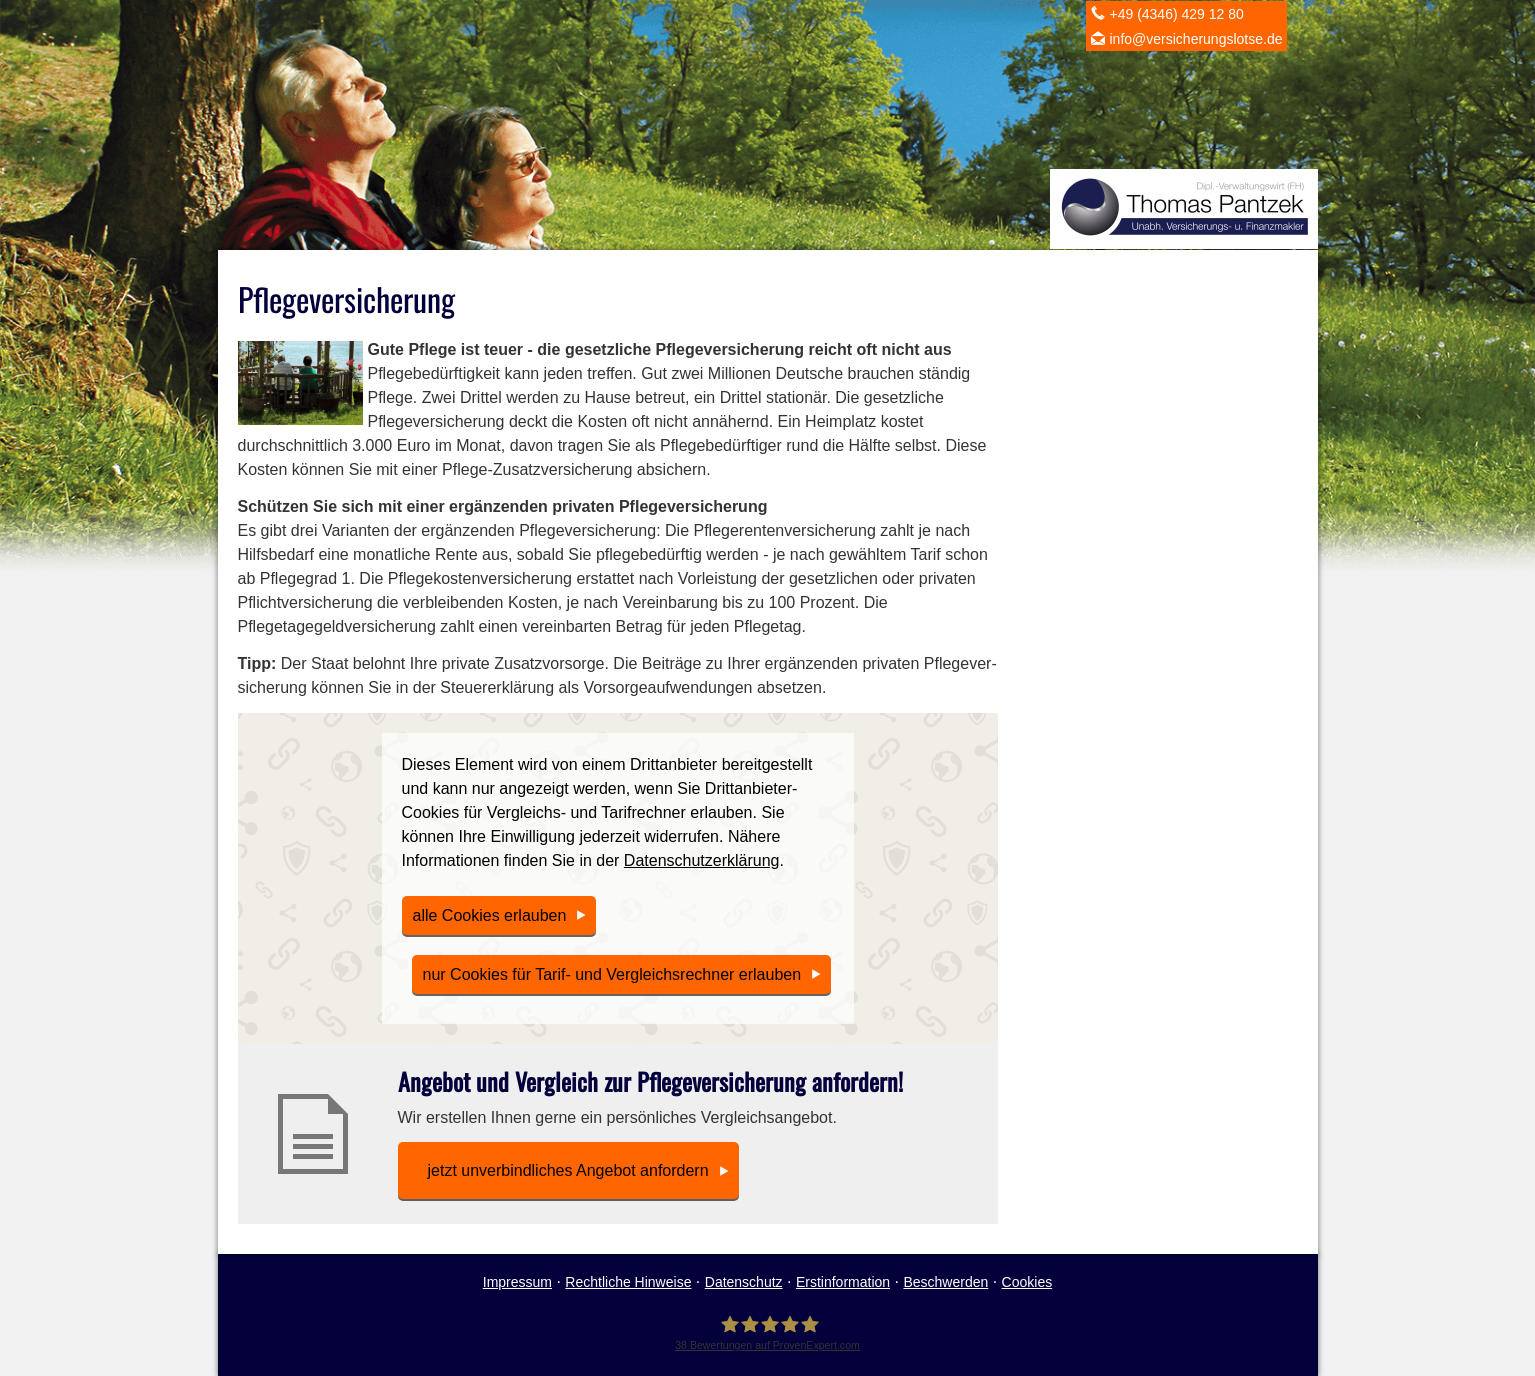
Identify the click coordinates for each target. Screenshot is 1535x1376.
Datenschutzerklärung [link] (702, 860)
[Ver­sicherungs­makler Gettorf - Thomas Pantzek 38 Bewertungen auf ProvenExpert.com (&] (767, 1332)
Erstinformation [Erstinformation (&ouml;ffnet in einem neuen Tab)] (843, 1282)
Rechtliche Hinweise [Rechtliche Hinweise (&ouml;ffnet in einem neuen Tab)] (628, 1282)
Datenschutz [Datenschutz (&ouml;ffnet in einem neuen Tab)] (744, 1282)
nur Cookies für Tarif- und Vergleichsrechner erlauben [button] (612, 974)
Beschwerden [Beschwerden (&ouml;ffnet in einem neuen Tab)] (945, 1282)
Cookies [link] (1027, 1282)
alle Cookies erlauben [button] (490, 915)
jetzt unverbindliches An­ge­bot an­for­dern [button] (568, 1170)
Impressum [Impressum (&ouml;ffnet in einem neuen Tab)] (517, 1282)
